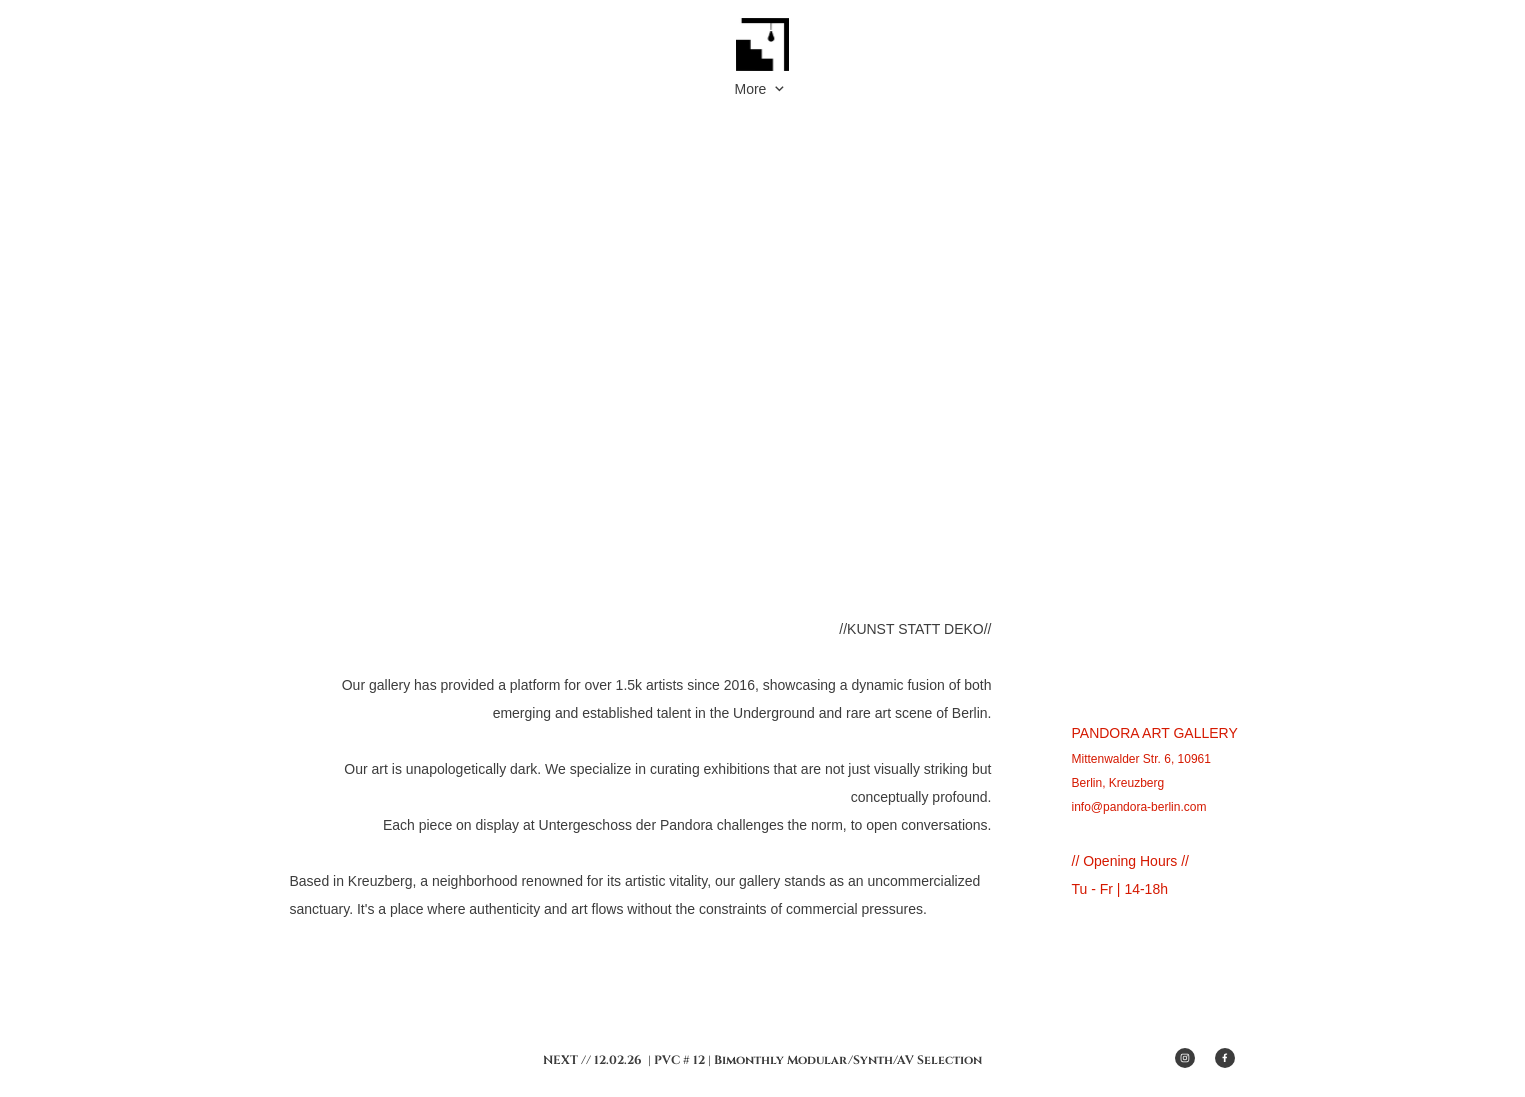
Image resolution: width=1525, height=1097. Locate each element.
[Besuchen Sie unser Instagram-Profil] (1185, 1058)
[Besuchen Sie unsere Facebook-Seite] (1225, 1058)
